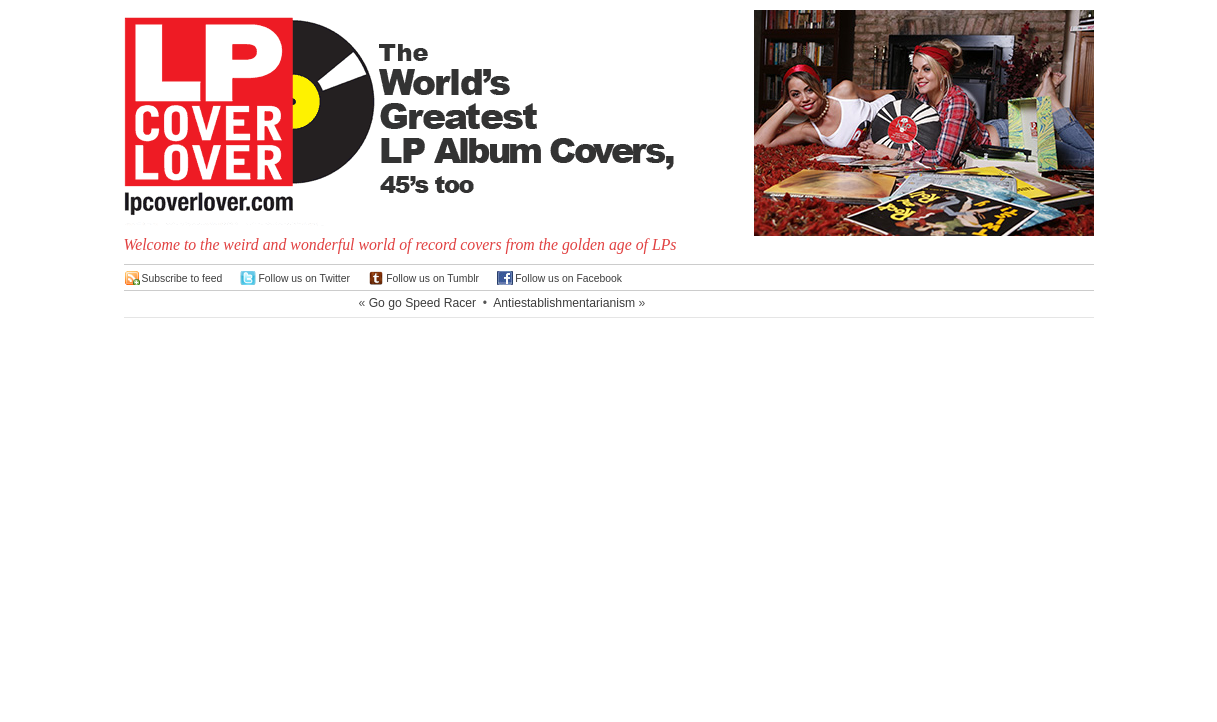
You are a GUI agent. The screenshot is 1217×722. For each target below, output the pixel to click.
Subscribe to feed (182, 278)
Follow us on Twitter (304, 278)
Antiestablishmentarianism (564, 303)
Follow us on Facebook (568, 278)
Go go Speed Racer (422, 303)
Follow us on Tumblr (432, 278)
